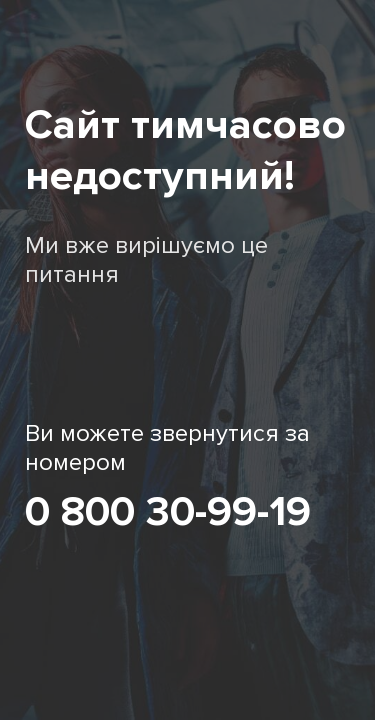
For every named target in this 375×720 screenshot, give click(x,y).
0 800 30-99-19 (168, 512)
